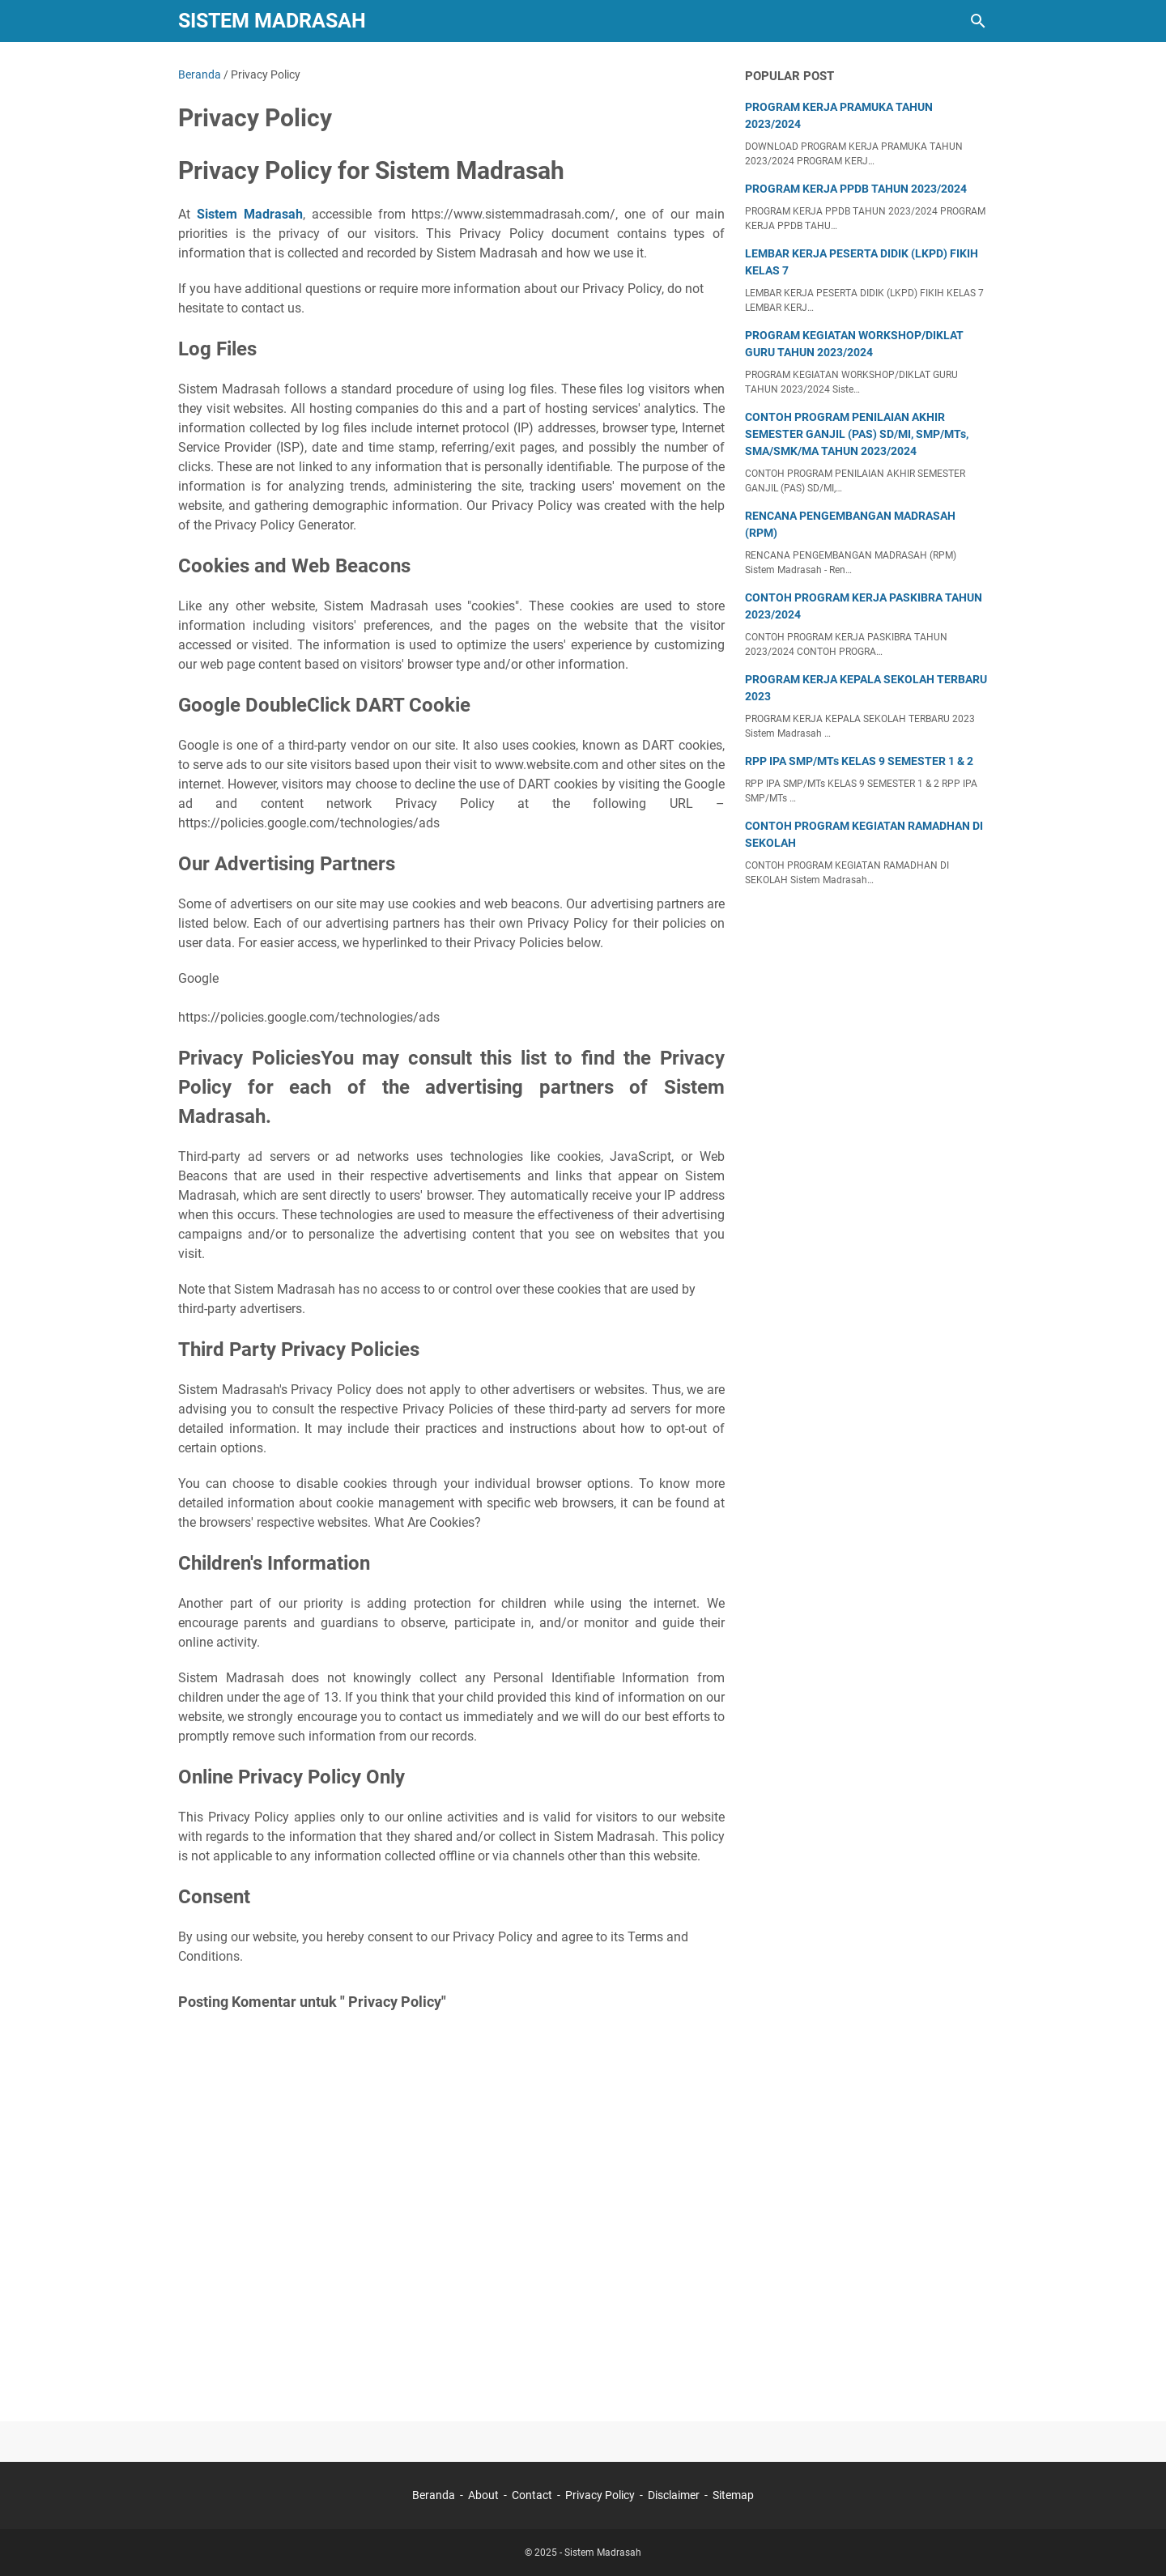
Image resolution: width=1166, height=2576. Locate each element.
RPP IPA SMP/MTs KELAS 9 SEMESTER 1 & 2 (859, 761)
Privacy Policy (600, 2495)
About (483, 2495)
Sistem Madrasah (272, 20)
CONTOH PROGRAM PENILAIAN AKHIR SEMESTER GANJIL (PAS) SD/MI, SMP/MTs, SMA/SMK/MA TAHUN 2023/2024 (856, 433)
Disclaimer (674, 2495)
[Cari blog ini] (978, 21)
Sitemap (733, 2495)
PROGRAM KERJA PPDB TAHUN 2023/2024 (856, 188)
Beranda (433, 2495)
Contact (532, 2495)
